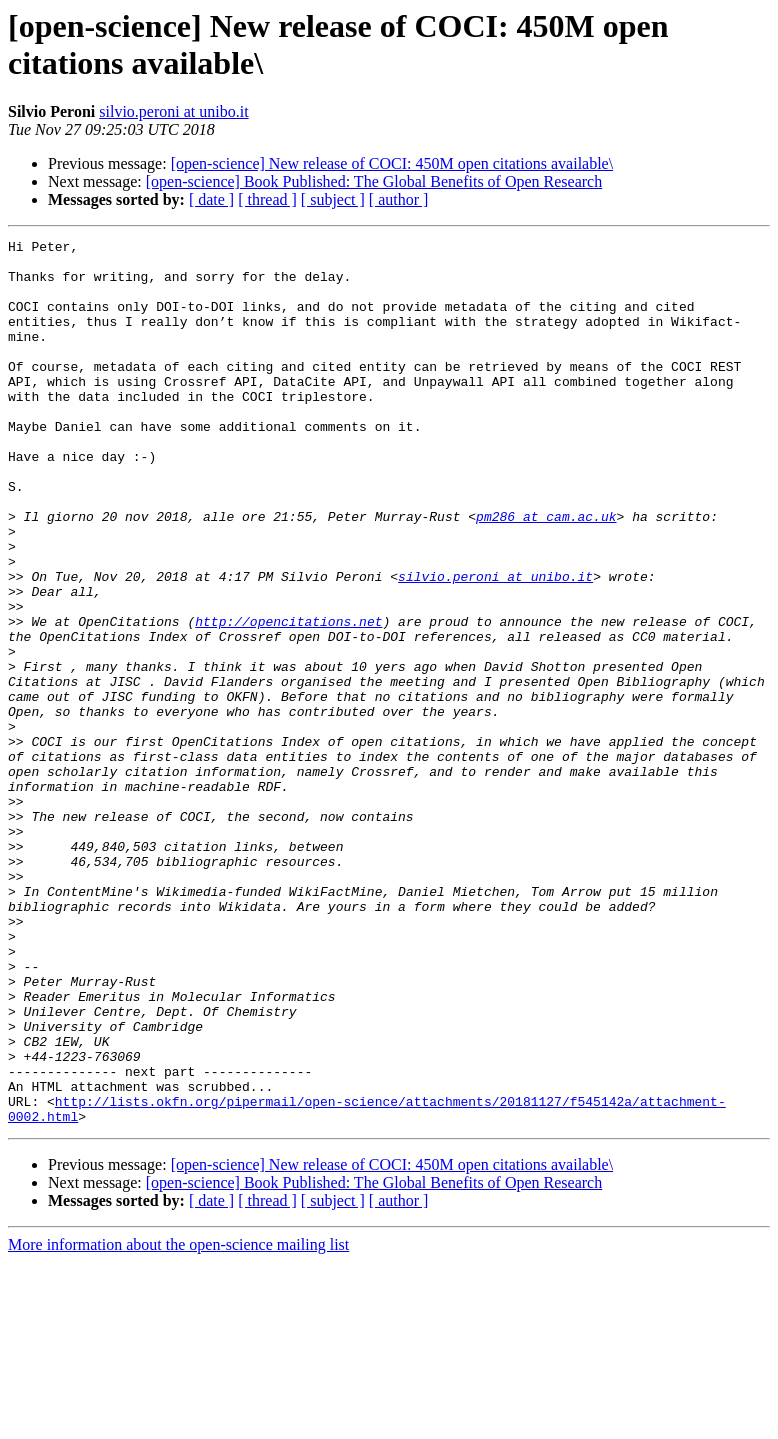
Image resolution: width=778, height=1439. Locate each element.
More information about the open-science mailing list (178, 1421)
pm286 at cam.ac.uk (546, 573)
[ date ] (211, 199)
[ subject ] (333, 199)
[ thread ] (267, 199)
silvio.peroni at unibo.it (173, 111)
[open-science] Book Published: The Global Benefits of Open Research (374, 181)
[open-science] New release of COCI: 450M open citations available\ (392, 163)
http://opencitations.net (288, 699)
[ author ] (399, 199)
